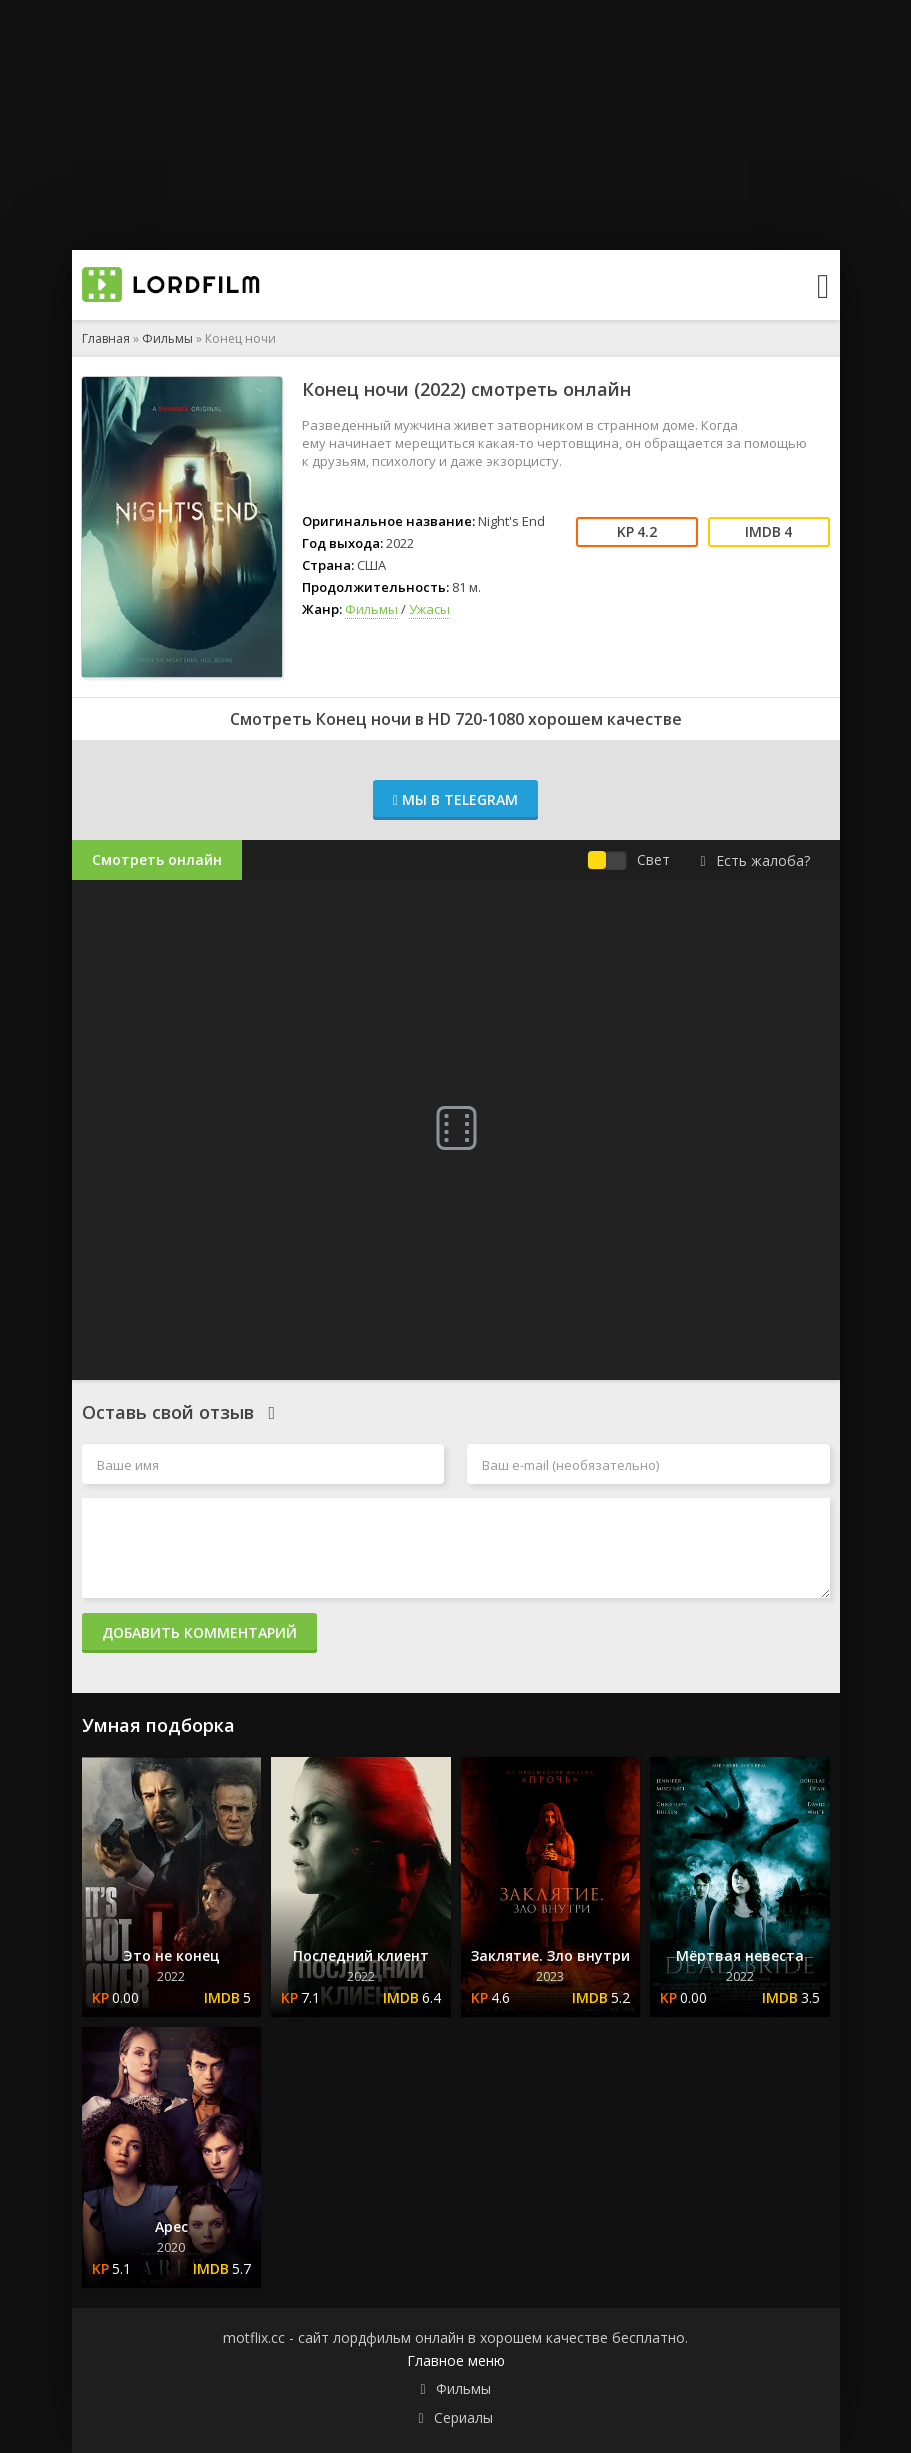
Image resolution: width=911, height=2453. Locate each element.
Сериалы (463, 2417)
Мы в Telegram (455, 799)
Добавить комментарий (199, 1632)
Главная (106, 338)
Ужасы (429, 609)
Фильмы (167, 338)
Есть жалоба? (754, 860)
